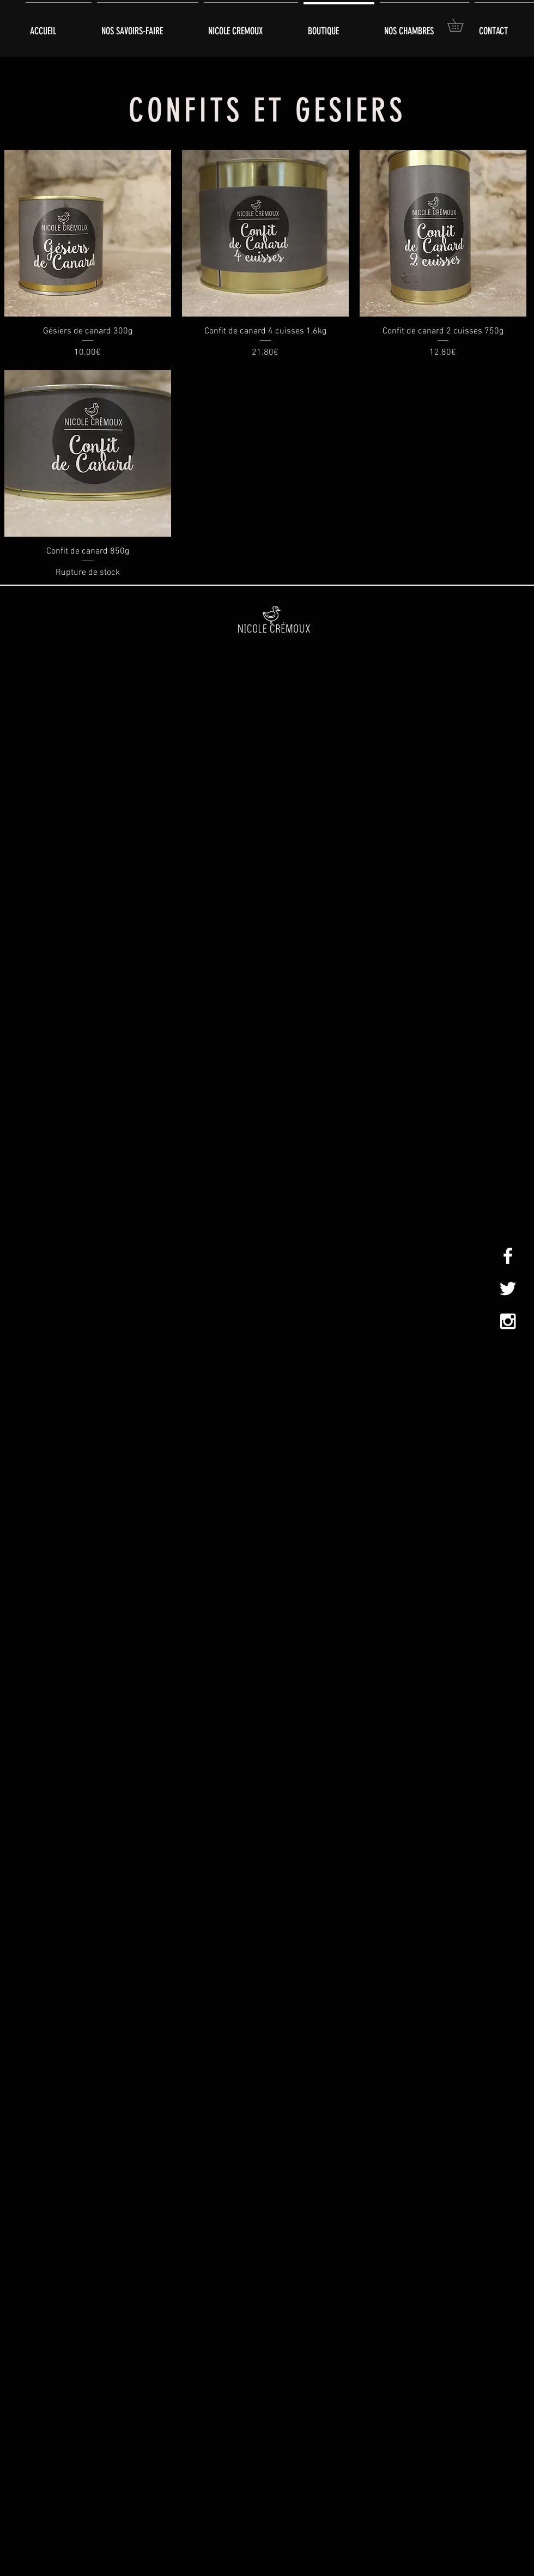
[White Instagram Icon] (508, 1321)
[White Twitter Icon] (508, 1288)
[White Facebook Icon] (508, 1256)
